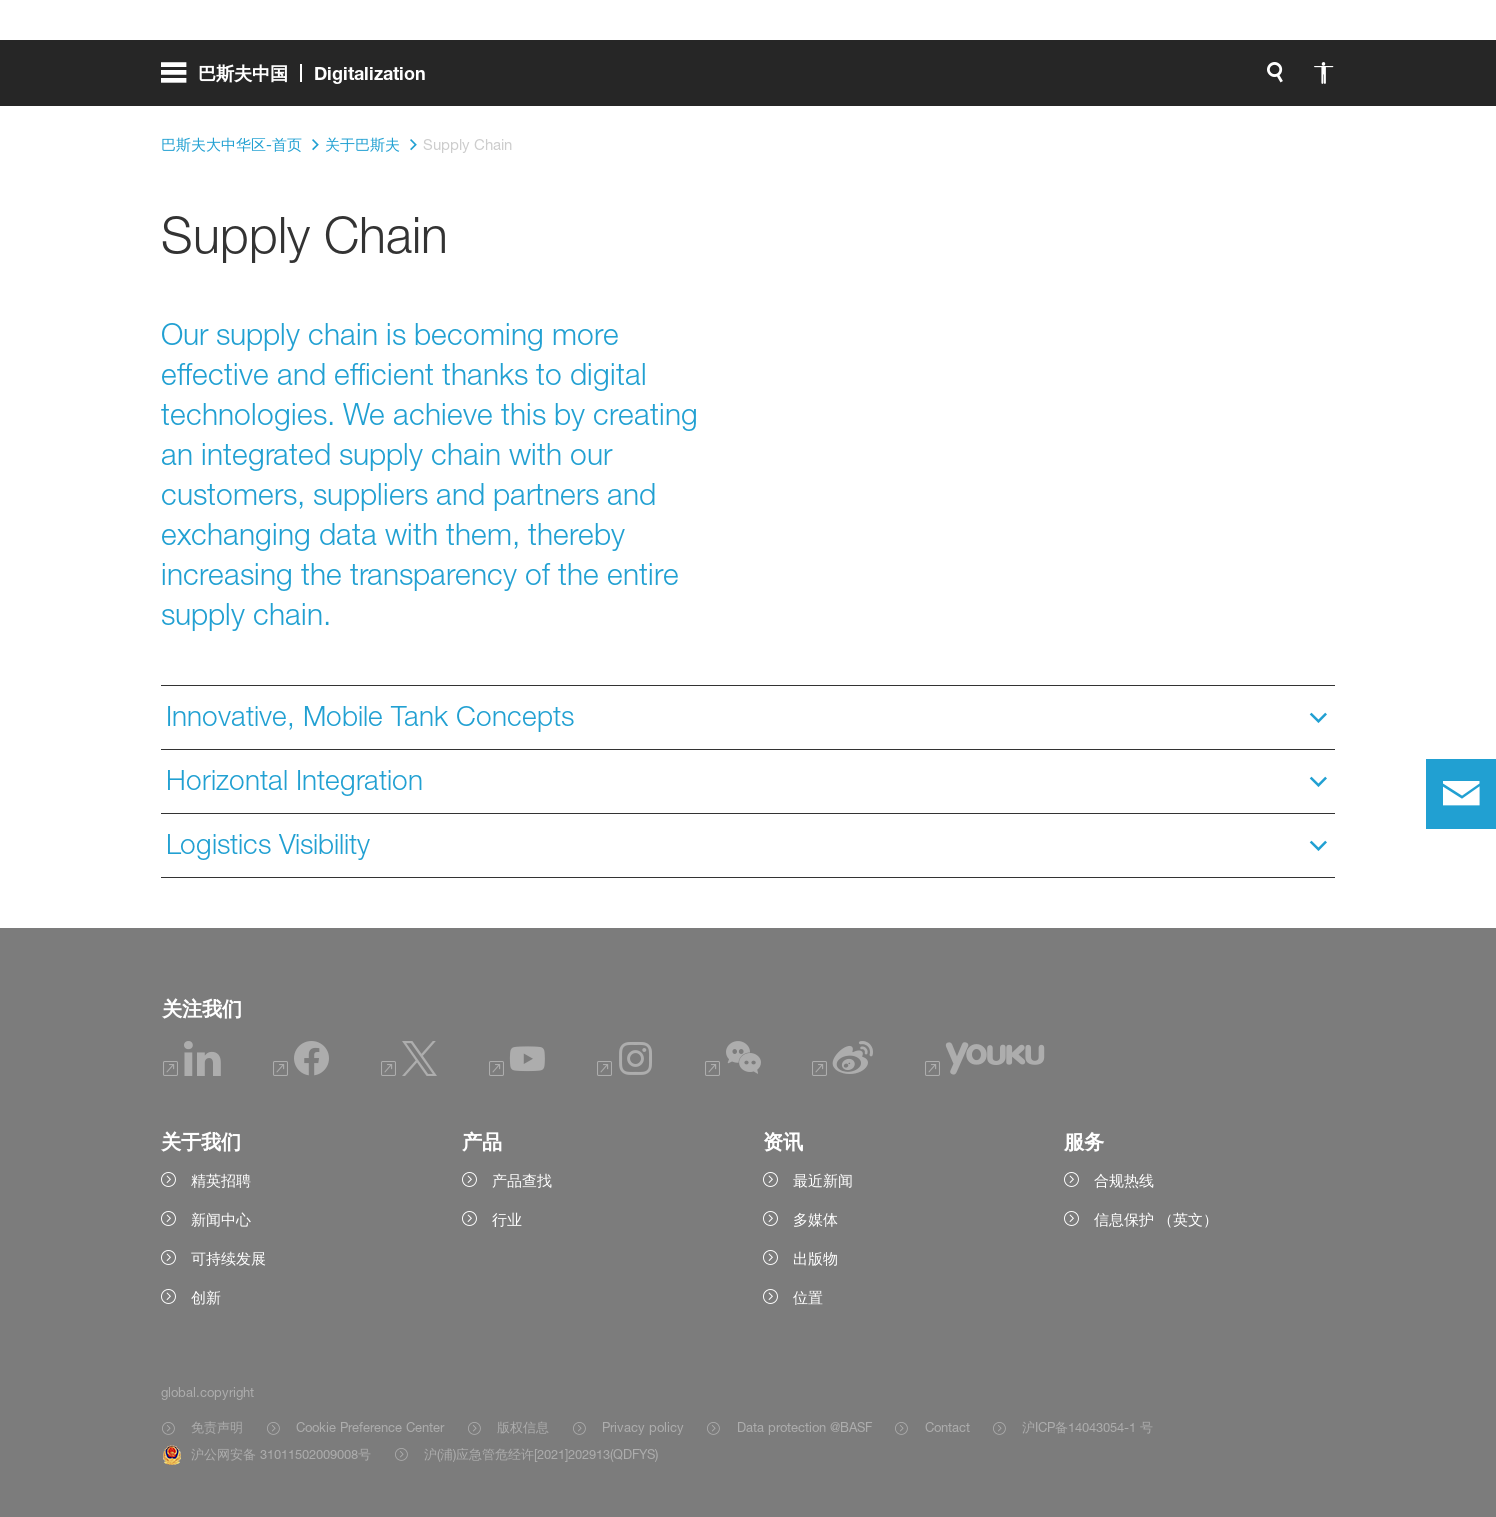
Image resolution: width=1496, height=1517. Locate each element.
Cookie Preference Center (370, 1427)
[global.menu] (301, 80)
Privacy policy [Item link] (643, 1427)
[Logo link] (1255, 80)
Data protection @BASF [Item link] (804, 1427)
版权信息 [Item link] (523, 1427)
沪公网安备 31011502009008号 (281, 1454)
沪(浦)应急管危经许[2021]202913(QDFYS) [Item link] (541, 1454)
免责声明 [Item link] (217, 1427)
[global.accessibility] (1113, 80)
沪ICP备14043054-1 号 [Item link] (1087, 1427)
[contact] (1461, 794)
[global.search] (1065, 80)
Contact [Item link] (947, 1427)
